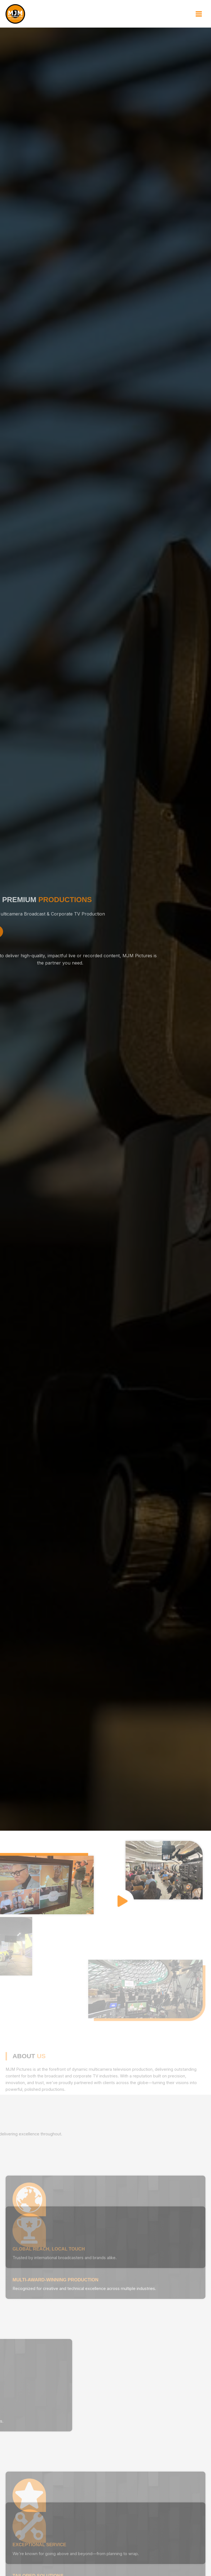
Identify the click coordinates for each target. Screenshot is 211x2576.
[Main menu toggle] (198, 14)
